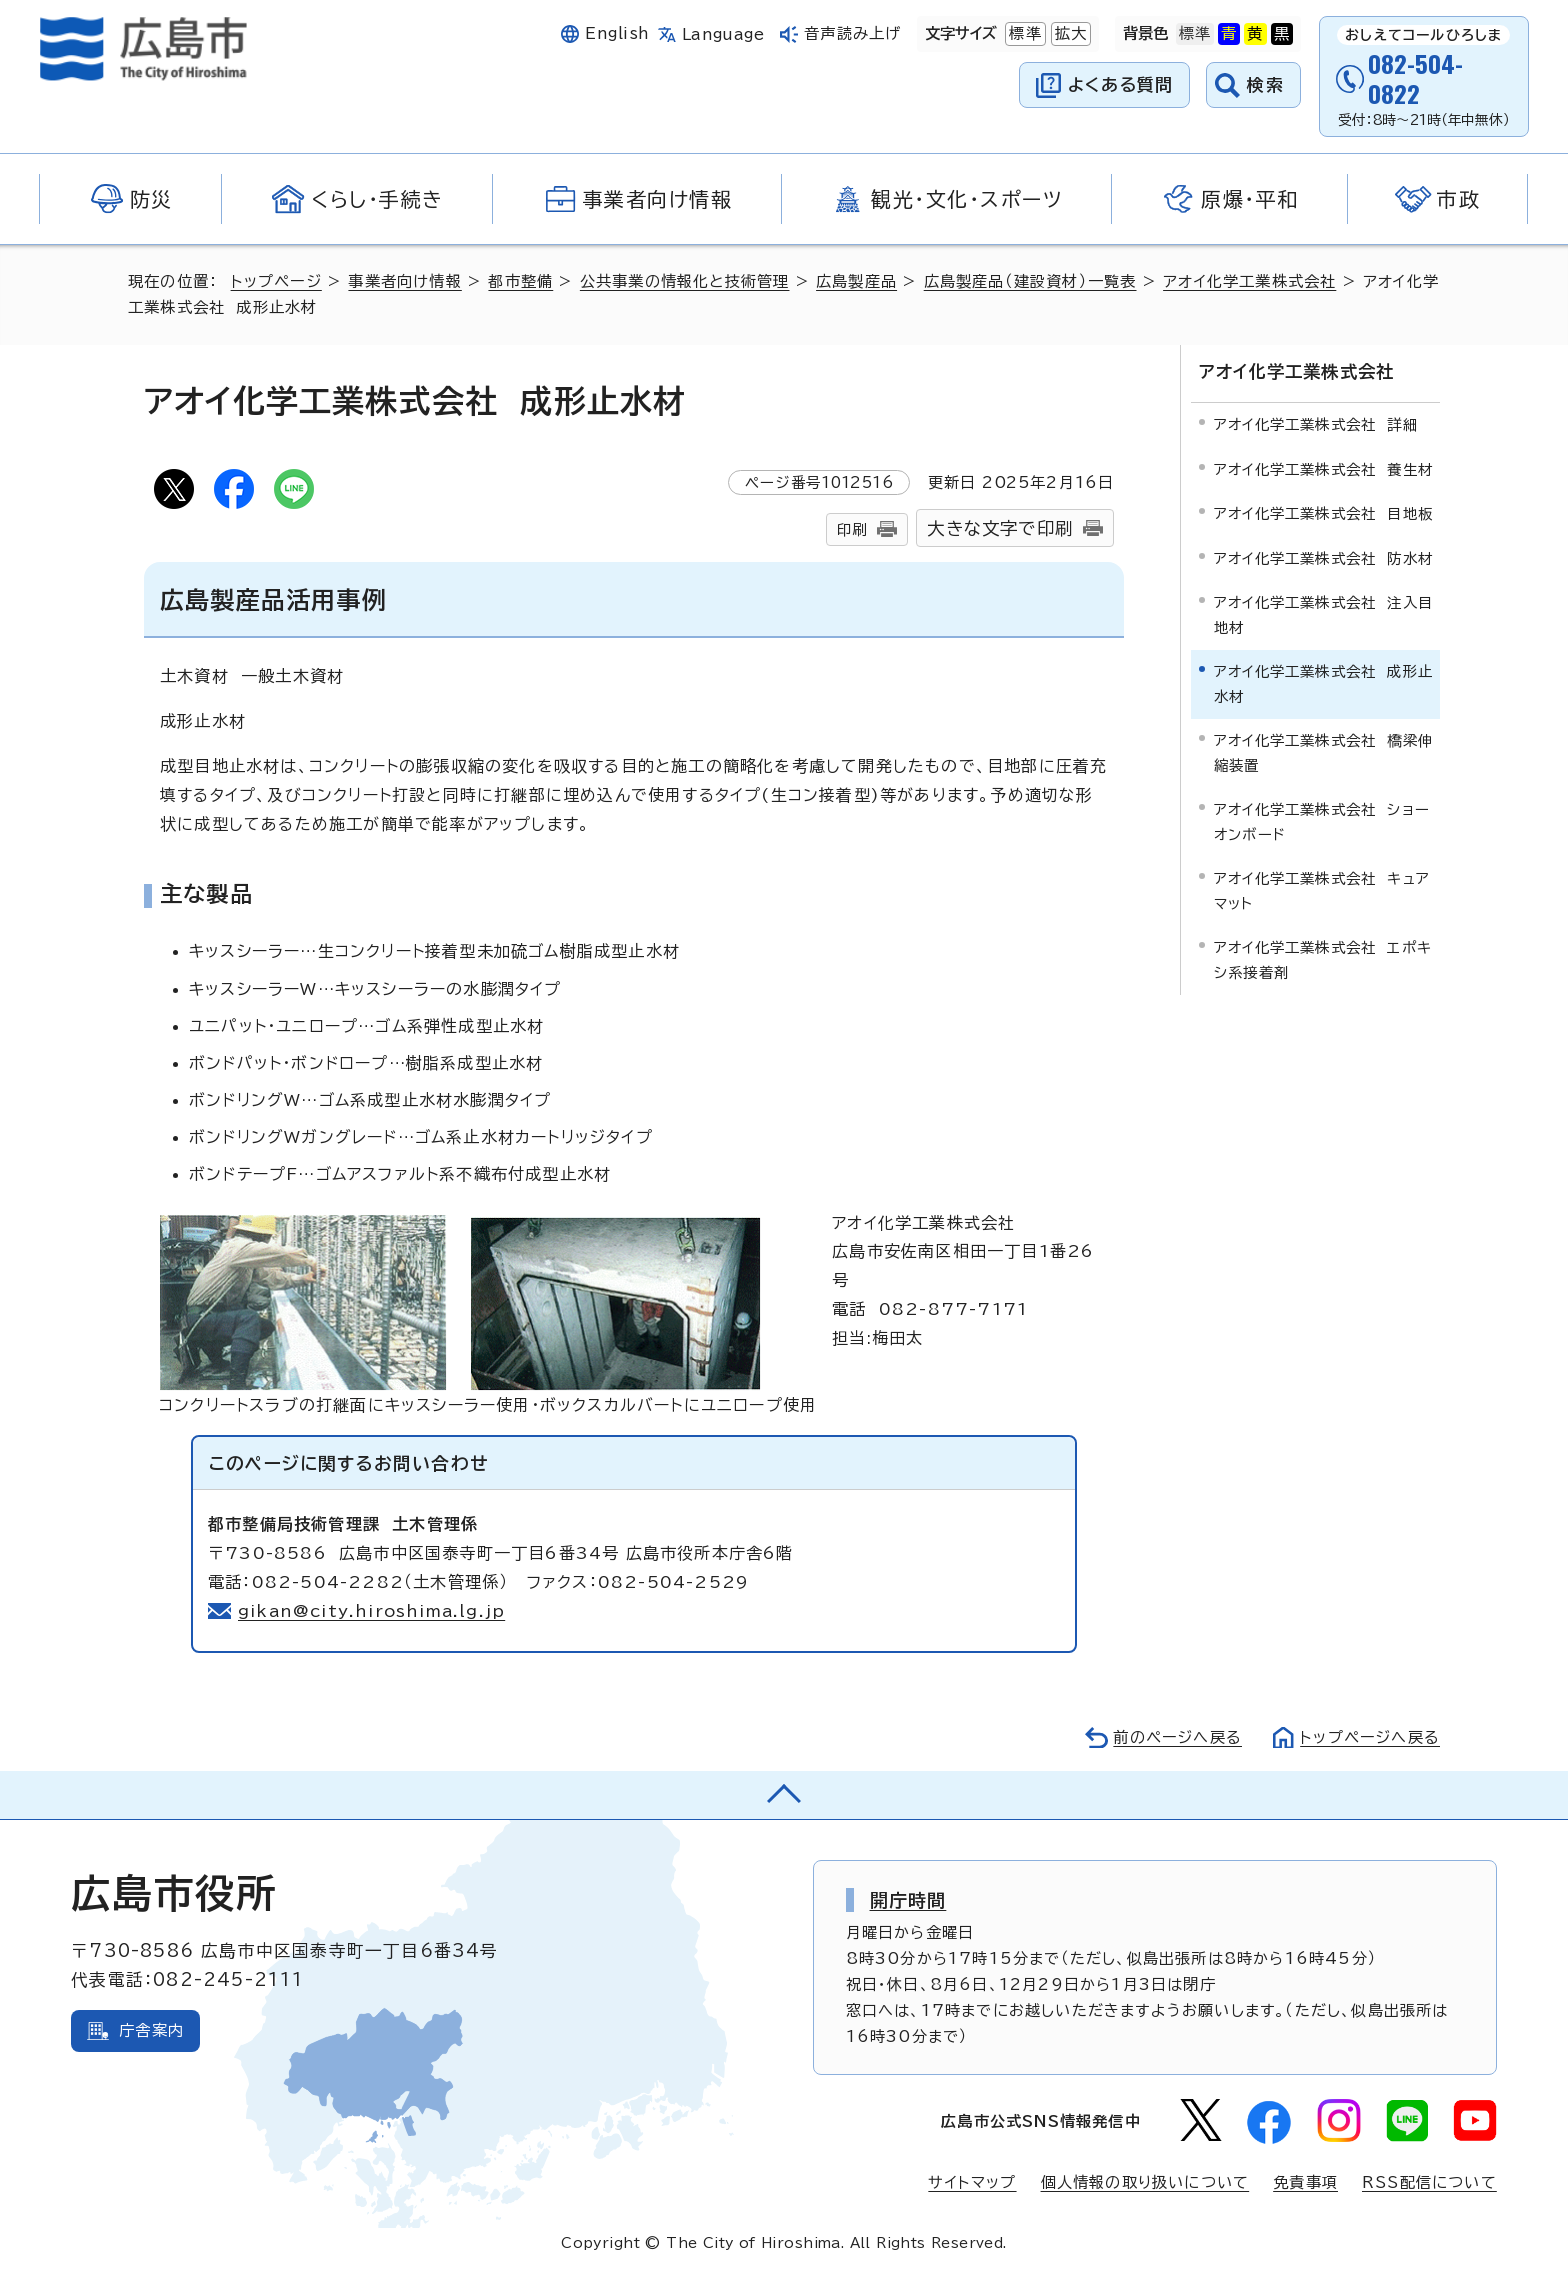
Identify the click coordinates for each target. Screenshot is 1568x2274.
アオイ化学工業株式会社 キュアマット (1322, 890)
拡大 (1069, 34)
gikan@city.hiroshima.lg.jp (371, 1611)
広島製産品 (856, 281)
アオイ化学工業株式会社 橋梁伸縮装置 (1323, 752)
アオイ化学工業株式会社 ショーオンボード (1322, 821)
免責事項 (1305, 2182)
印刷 (852, 529)
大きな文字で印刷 (1000, 528)
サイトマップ (972, 2182)
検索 (1265, 84)
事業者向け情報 (404, 281)
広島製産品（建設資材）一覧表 (1030, 281)
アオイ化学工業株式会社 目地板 (1323, 513)
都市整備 (520, 281)
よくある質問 (1120, 84)
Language (723, 34)
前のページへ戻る (1177, 1737)
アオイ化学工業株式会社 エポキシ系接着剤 (1323, 959)
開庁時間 (908, 1900)
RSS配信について (1429, 2182)
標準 (1023, 34)
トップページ (276, 281)
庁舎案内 (151, 2030)
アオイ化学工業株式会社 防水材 (1323, 558)
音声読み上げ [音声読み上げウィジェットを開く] (852, 33)
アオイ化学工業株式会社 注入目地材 (1323, 614)
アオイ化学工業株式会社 (1249, 281)
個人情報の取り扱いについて (1145, 2182)
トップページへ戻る (1370, 1737)
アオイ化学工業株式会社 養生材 (1323, 469)
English (617, 33)
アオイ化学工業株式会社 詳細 (1316, 424)
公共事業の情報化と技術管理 (685, 281)
